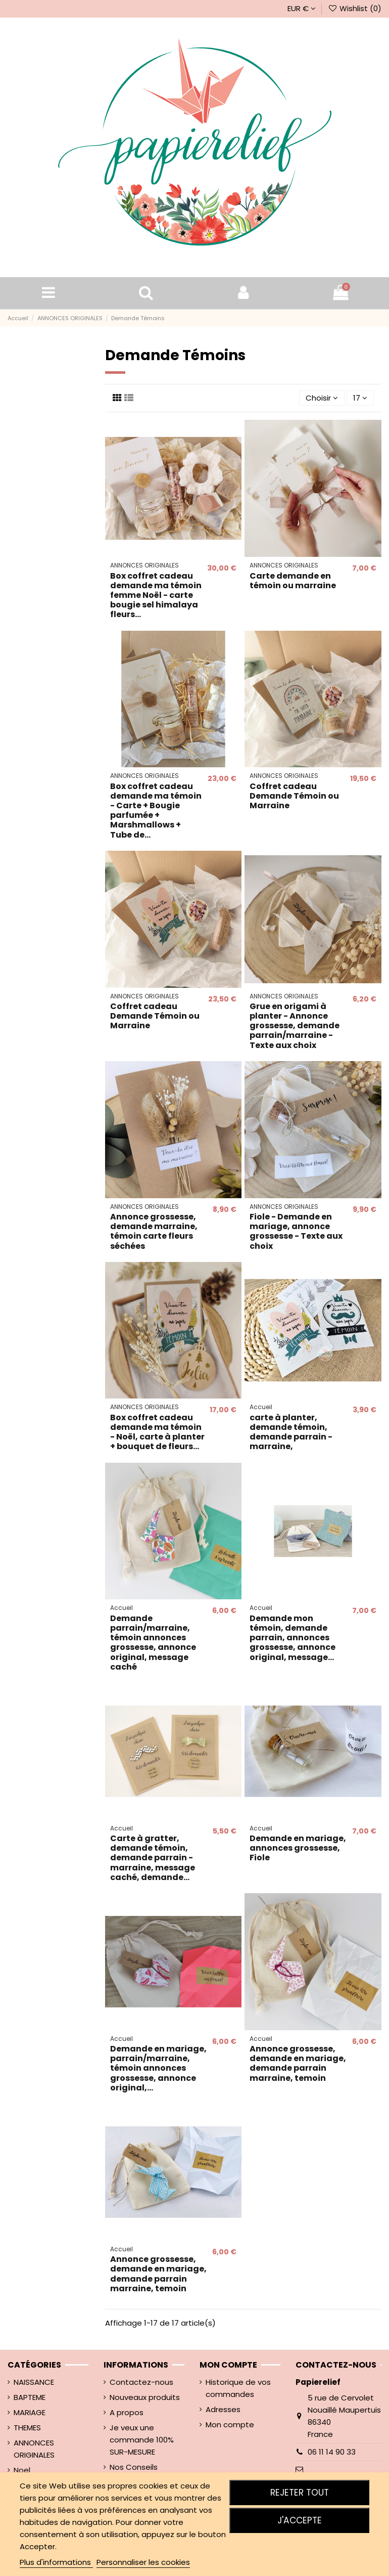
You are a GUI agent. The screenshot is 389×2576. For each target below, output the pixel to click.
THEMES (27, 2427)
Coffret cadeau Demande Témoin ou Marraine (294, 795)
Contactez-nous (141, 2382)
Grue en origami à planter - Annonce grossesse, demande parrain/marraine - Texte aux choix (294, 1025)
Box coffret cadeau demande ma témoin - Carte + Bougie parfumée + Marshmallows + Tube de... (156, 810)
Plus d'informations (56, 2562)
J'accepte (299, 2520)
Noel (22, 2470)
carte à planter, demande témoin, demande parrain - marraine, (291, 1432)
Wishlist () (354, 8)
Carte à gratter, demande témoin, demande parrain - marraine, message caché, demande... (152, 1857)
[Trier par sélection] (322, 398)
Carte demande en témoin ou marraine (293, 580)
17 (360, 397)
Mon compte (230, 2424)
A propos (126, 2412)
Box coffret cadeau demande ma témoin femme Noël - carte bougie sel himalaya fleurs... (156, 595)
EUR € (301, 8)
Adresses (223, 2409)
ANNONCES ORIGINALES (34, 2448)
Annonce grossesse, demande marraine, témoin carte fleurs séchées (154, 1231)
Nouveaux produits (145, 2397)
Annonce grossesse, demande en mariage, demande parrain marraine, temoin (298, 2063)
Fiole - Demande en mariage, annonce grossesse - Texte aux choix (296, 1231)
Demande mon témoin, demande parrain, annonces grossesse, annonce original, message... (292, 1637)
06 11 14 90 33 (332, 2452)
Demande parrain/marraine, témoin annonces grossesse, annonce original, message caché (153, 1642)
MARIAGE (29, 2412)
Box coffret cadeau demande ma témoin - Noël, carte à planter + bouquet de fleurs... (157, 1432)
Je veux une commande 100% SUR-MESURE (142, 2439)
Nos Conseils (134, 2467)
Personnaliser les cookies (143, 2562)
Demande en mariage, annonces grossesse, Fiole (298, 1847)
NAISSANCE (34, 2382)
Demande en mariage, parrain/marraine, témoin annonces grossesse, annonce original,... (158, 2068)
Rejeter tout (299, 2492)
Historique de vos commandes (238, 2388)
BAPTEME (29, 2397)
